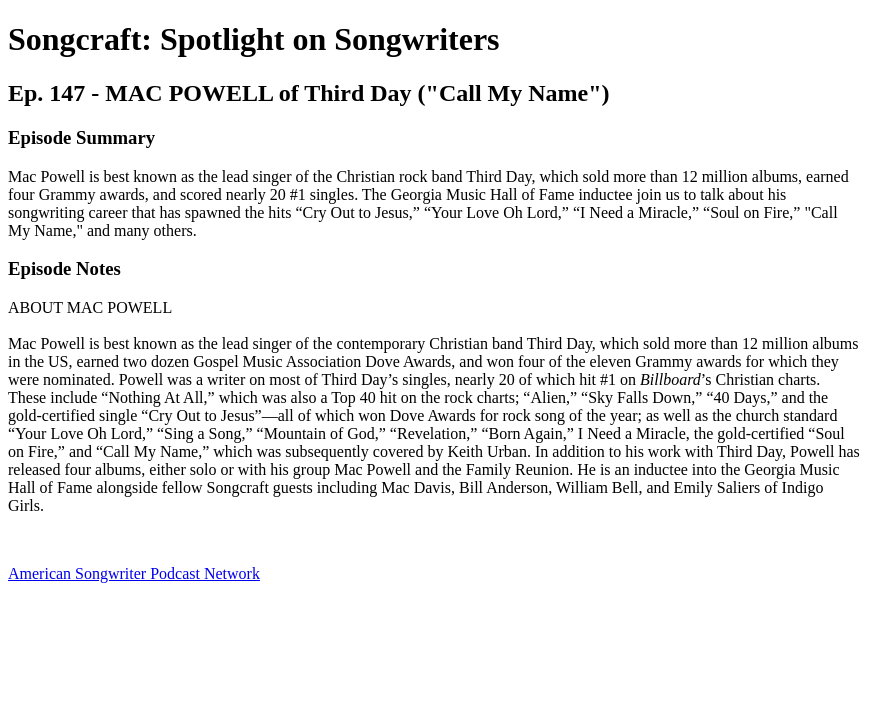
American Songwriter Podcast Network (134, 573)
